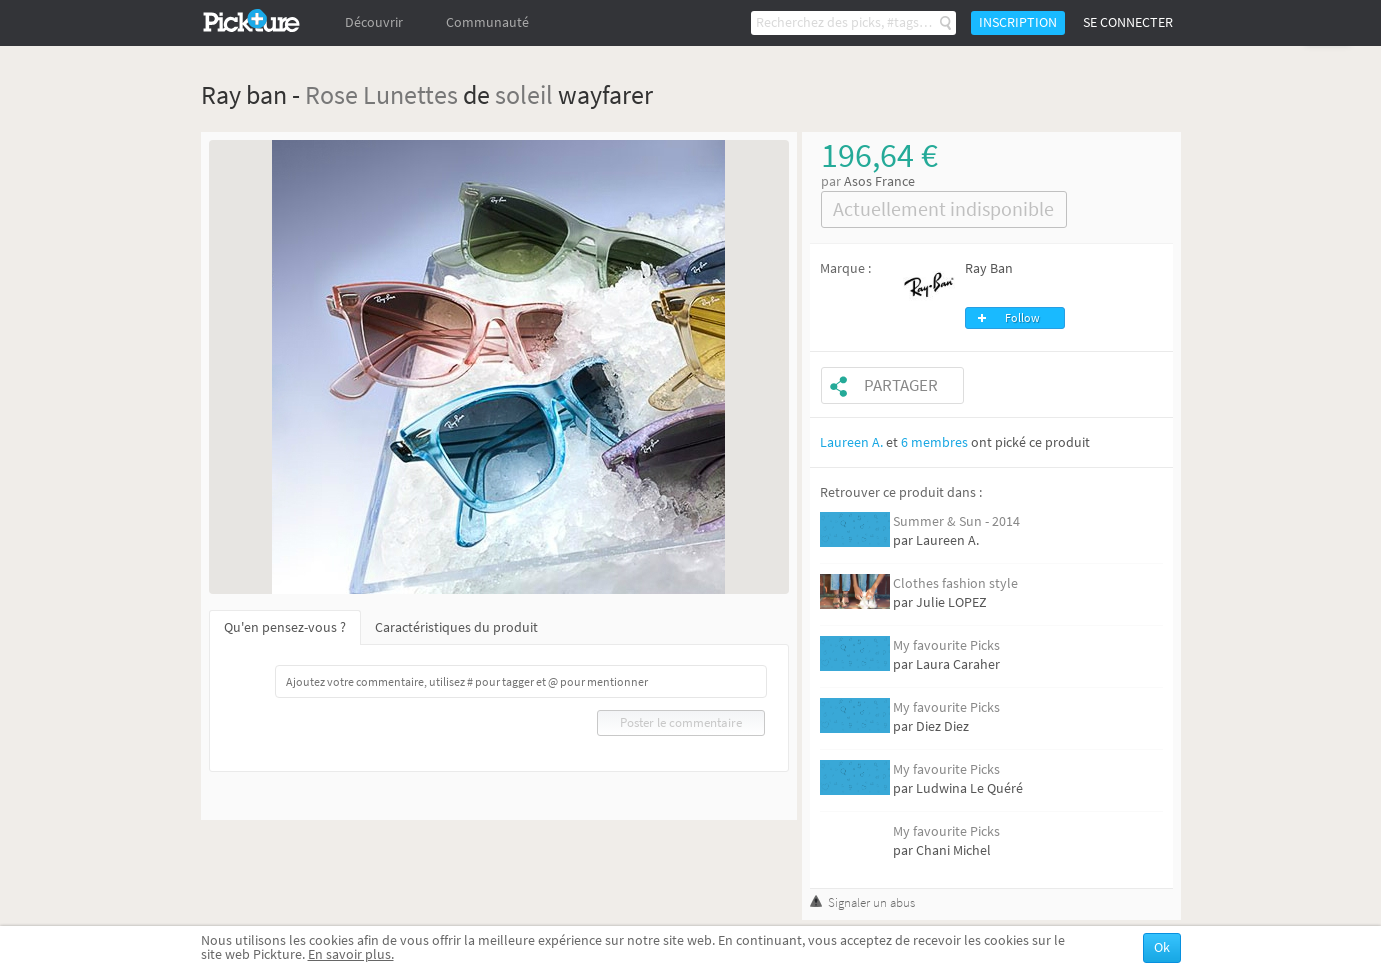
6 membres (934, 442)
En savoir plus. (351, 954)
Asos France (879, 181)
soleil (524, 94)
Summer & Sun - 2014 (956, 521)
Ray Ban (989, 268)
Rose (331, 94)
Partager (901, 385)
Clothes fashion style (955, 583)
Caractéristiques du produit (456, 627)
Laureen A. (851, 442)
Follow (1022, 318)
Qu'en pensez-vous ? (285, 627)
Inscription (1018, 22)
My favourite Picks (946, 645)
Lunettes (410, 94)
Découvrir (374, 22)
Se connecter (1128, 22)
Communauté (487, 22)
